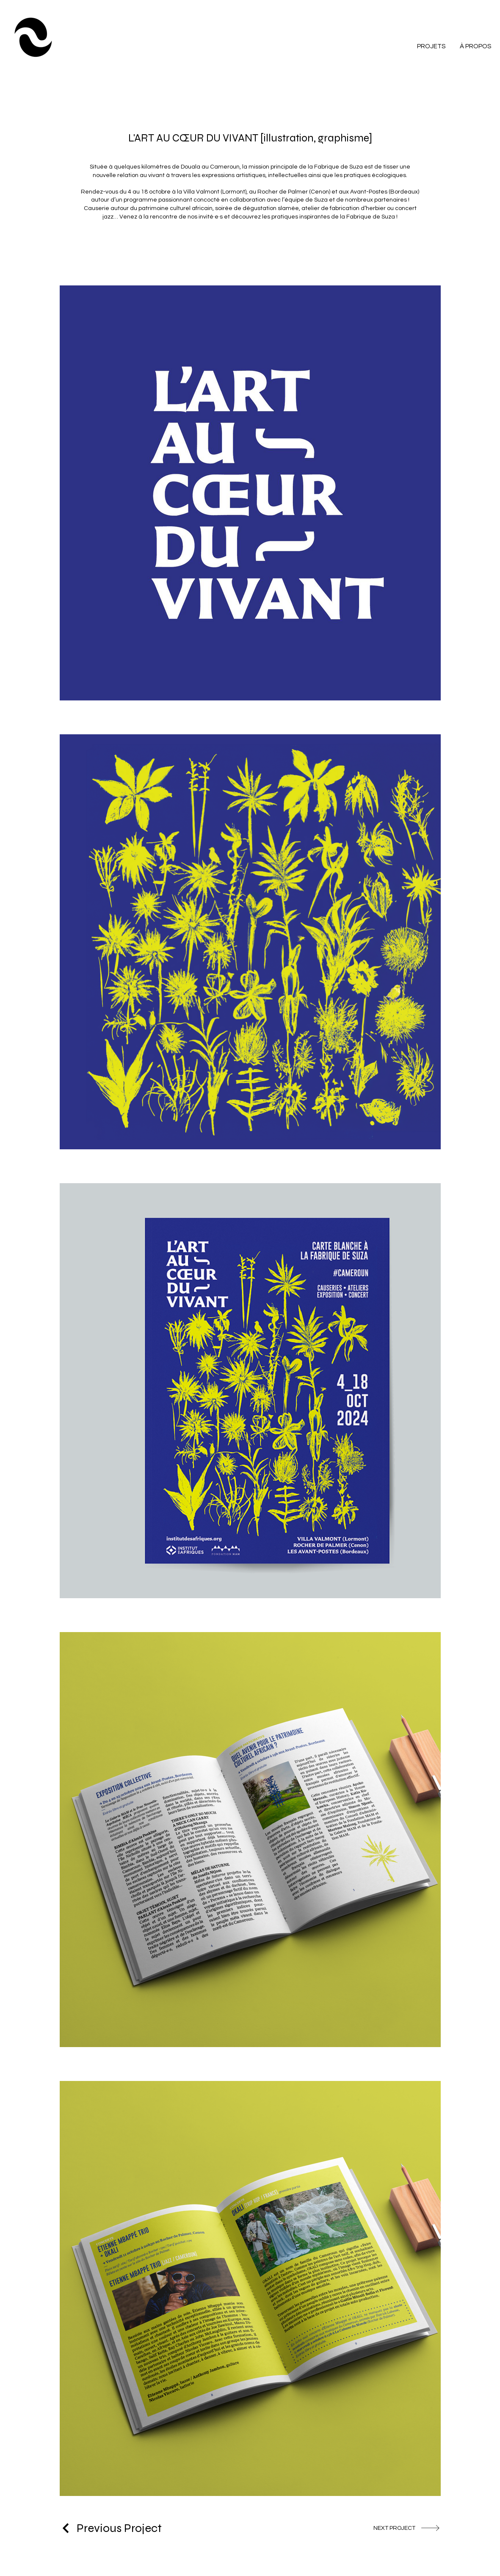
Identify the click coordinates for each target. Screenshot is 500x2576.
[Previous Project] (111, 2528)
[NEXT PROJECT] (406, 2528)
